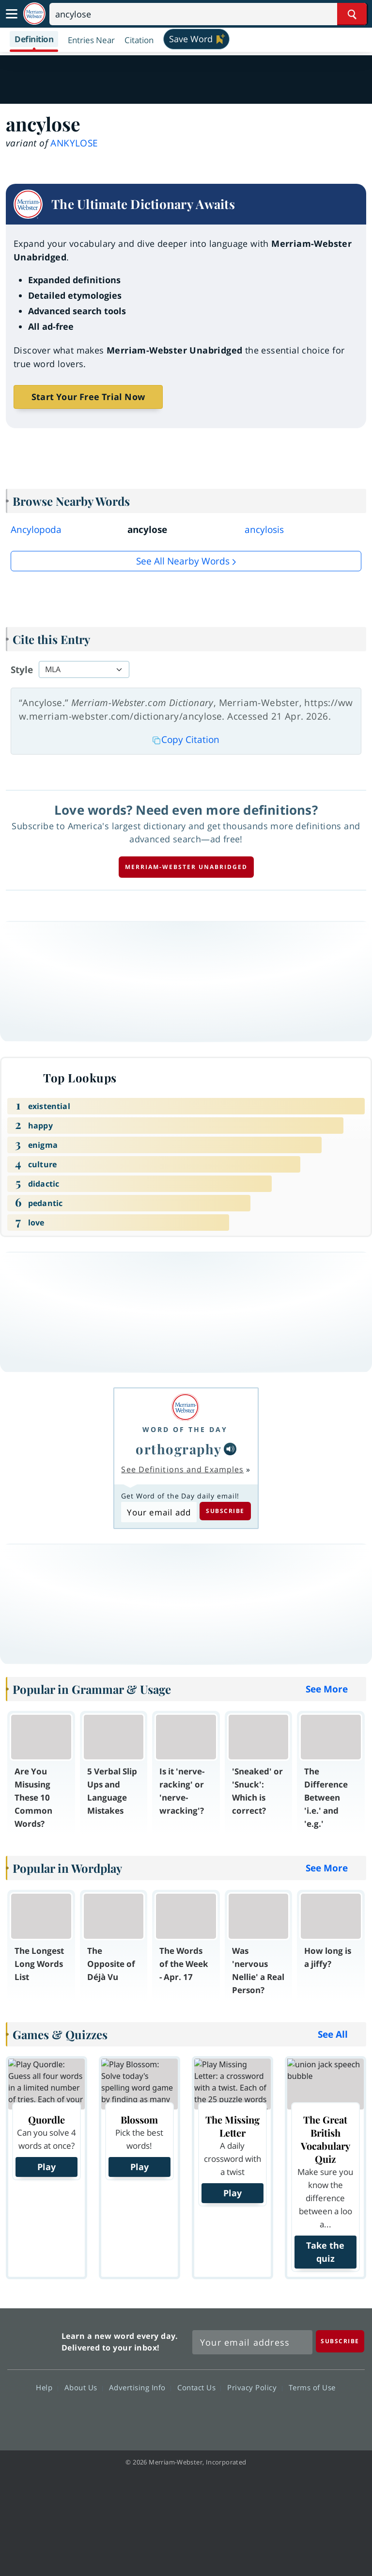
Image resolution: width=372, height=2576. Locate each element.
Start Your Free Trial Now (88, 396)
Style (22, 669)
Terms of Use (312, 2387)
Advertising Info (140, 2387)
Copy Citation (186, 739)
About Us (83, 2387)
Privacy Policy (254, 2387)
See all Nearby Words (183, 561)
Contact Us (199, 2387)
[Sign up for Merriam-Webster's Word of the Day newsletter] (252, 2342)
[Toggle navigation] (11, 14)
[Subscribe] (340, 2341)
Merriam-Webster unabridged (186, 867)
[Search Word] (352, 14)
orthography (179, 1449)
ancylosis (264, 529)
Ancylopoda (36, 529)
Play (46, 2167)
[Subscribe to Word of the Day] (158, 1512)
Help (47, 2387)
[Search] (208, 14)
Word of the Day (185, 1429)
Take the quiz (325, 2251)
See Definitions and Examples (182, 1469)
